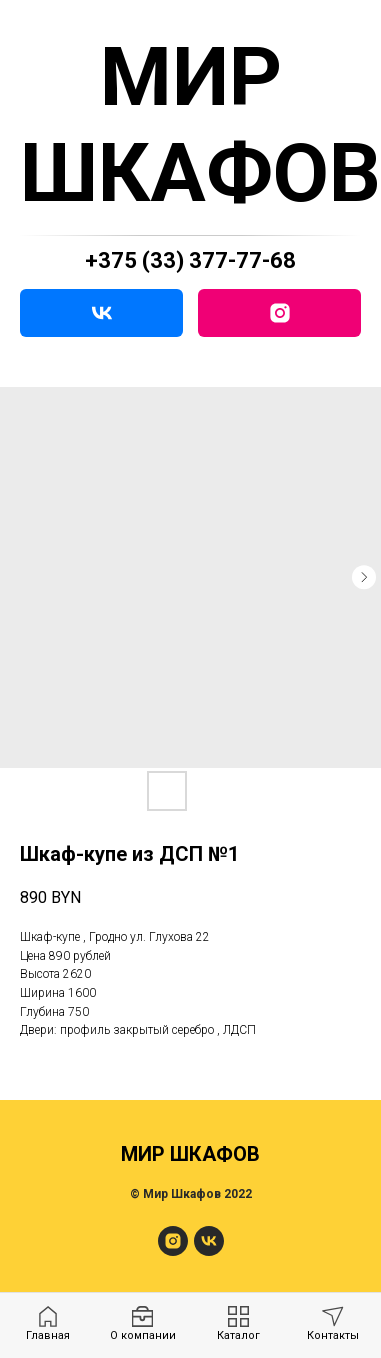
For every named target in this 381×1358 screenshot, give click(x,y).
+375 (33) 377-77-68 (190, 260)
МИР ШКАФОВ (200, 125)
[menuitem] (48, 1324)
